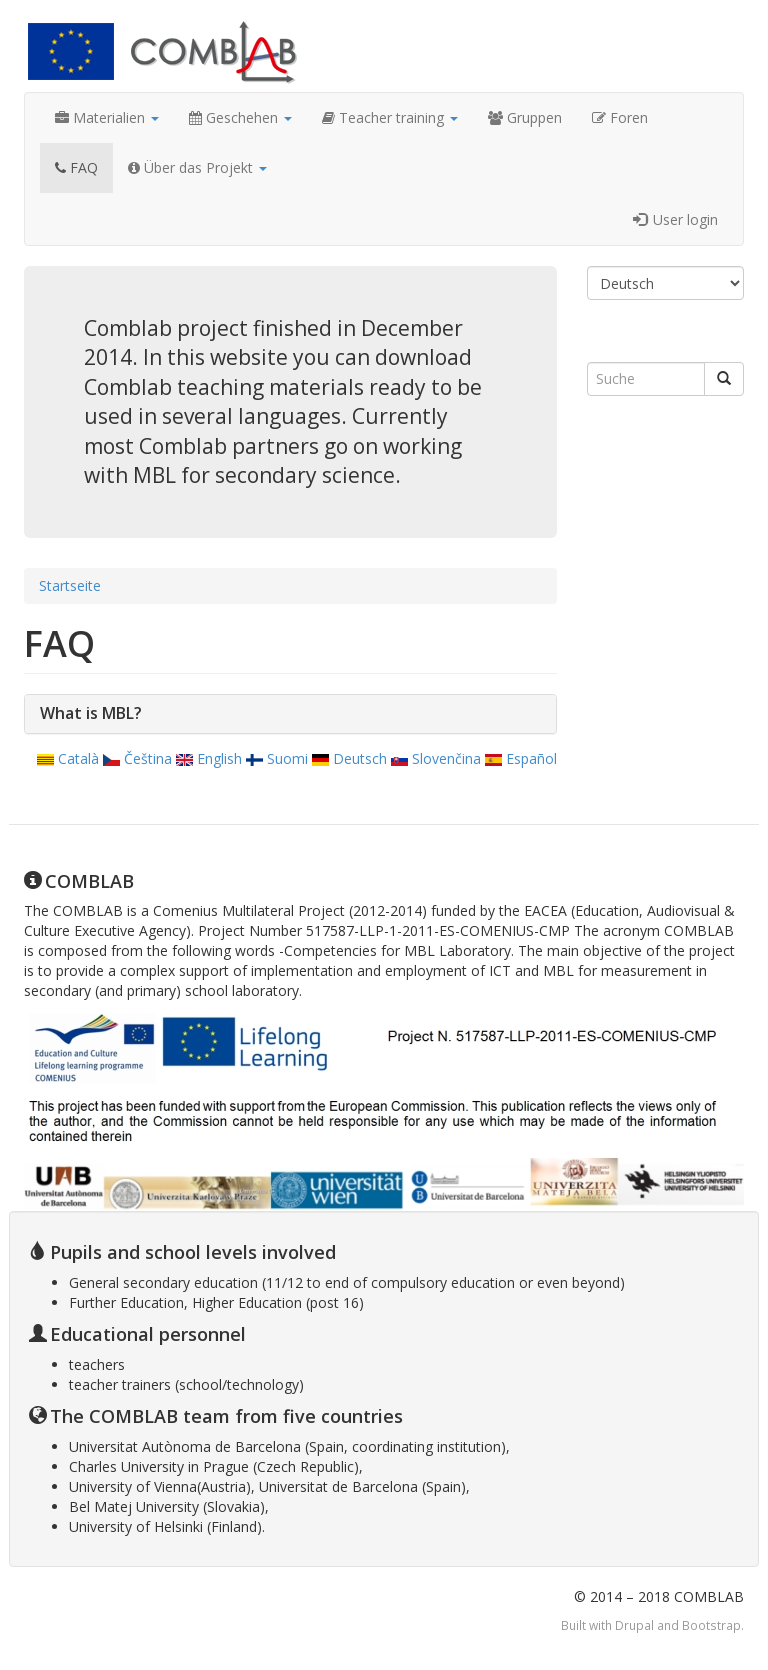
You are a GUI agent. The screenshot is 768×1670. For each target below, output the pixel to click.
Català (68, 758)
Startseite (70, 585)
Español (521, 758)
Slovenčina (436, 758)
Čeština (137, 758)
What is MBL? (91, 713)
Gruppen (525, 117)
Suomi (277, 758)
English (209, 758)
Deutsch (349, 758)
